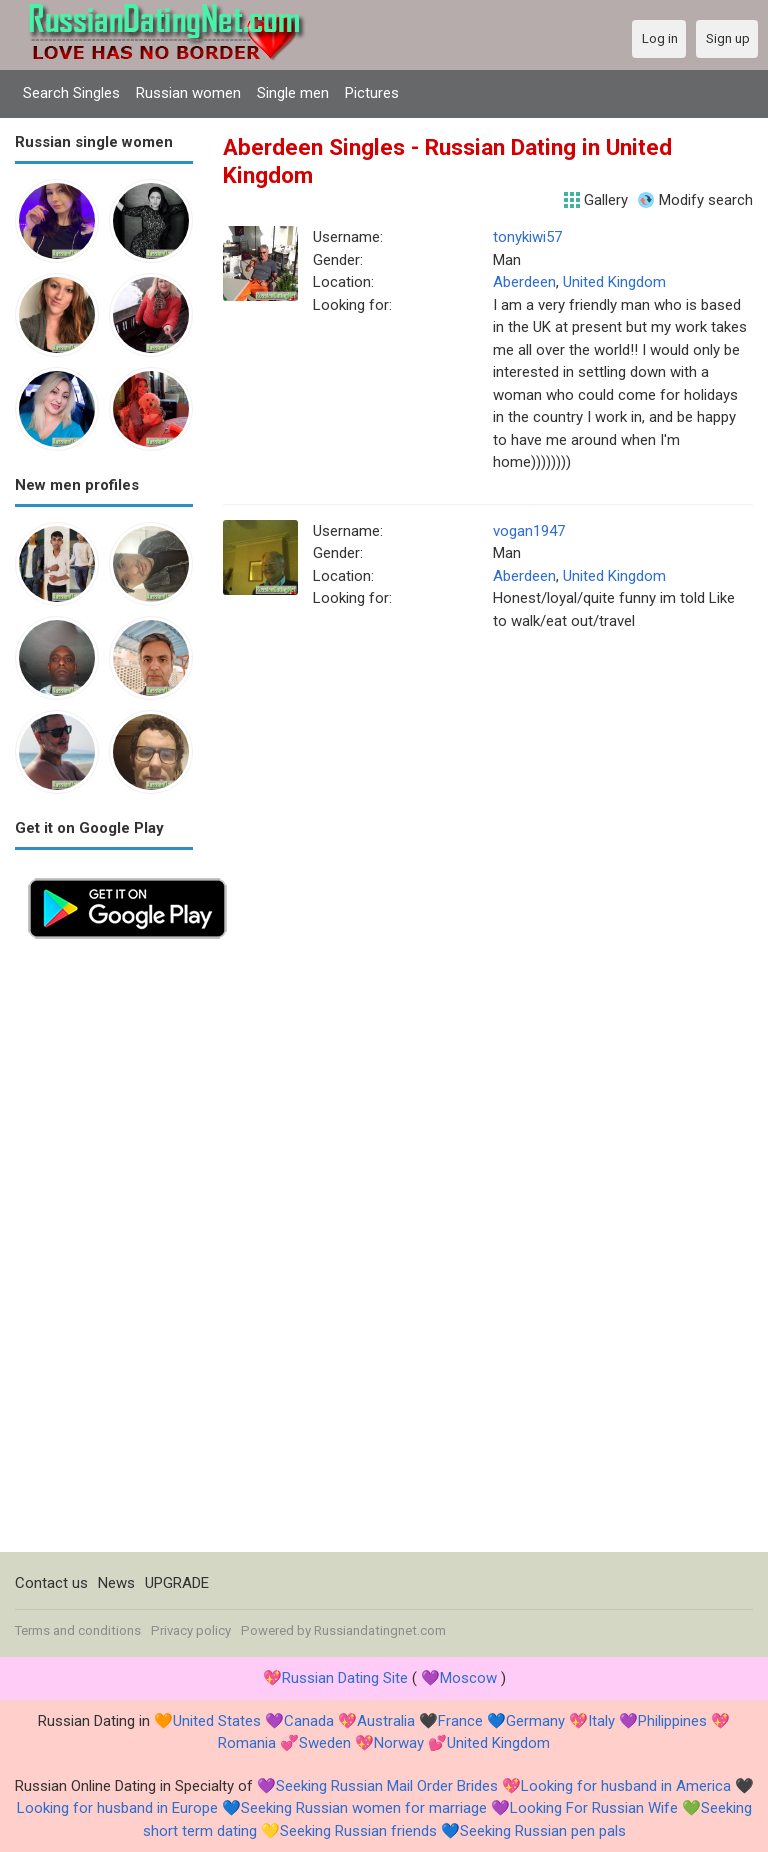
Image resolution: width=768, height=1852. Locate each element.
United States (217, 1721)
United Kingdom (614, 282)
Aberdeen (524, 282)
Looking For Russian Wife (594, 1808)
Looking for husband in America (626, 1786)
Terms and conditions (78, 1630)
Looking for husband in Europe (117, 1808)
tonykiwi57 (527, 237)
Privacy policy (191, 1630)
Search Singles (71, 93)
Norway (399, 1743)
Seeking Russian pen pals (543, 1831)
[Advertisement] (104, 1252)
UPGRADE (177, 1583)
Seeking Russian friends (358, 1831)
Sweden (325, 1743)
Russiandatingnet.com (380, 1630)
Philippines (672, 1721)
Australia (386, 1721)
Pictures (372, 93)
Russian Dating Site (345, 1678)
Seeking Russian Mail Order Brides (387, 1786)
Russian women (188, 93)
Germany (535, 1721)
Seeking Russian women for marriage (364, 1808)
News (116, 1583)
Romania (247, 1743)
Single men (293, 93)
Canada (309, 1721)
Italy (601, 1721)
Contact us (51, 1583)
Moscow (468, 1678)
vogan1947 (529, 531)
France (460, 1721)
